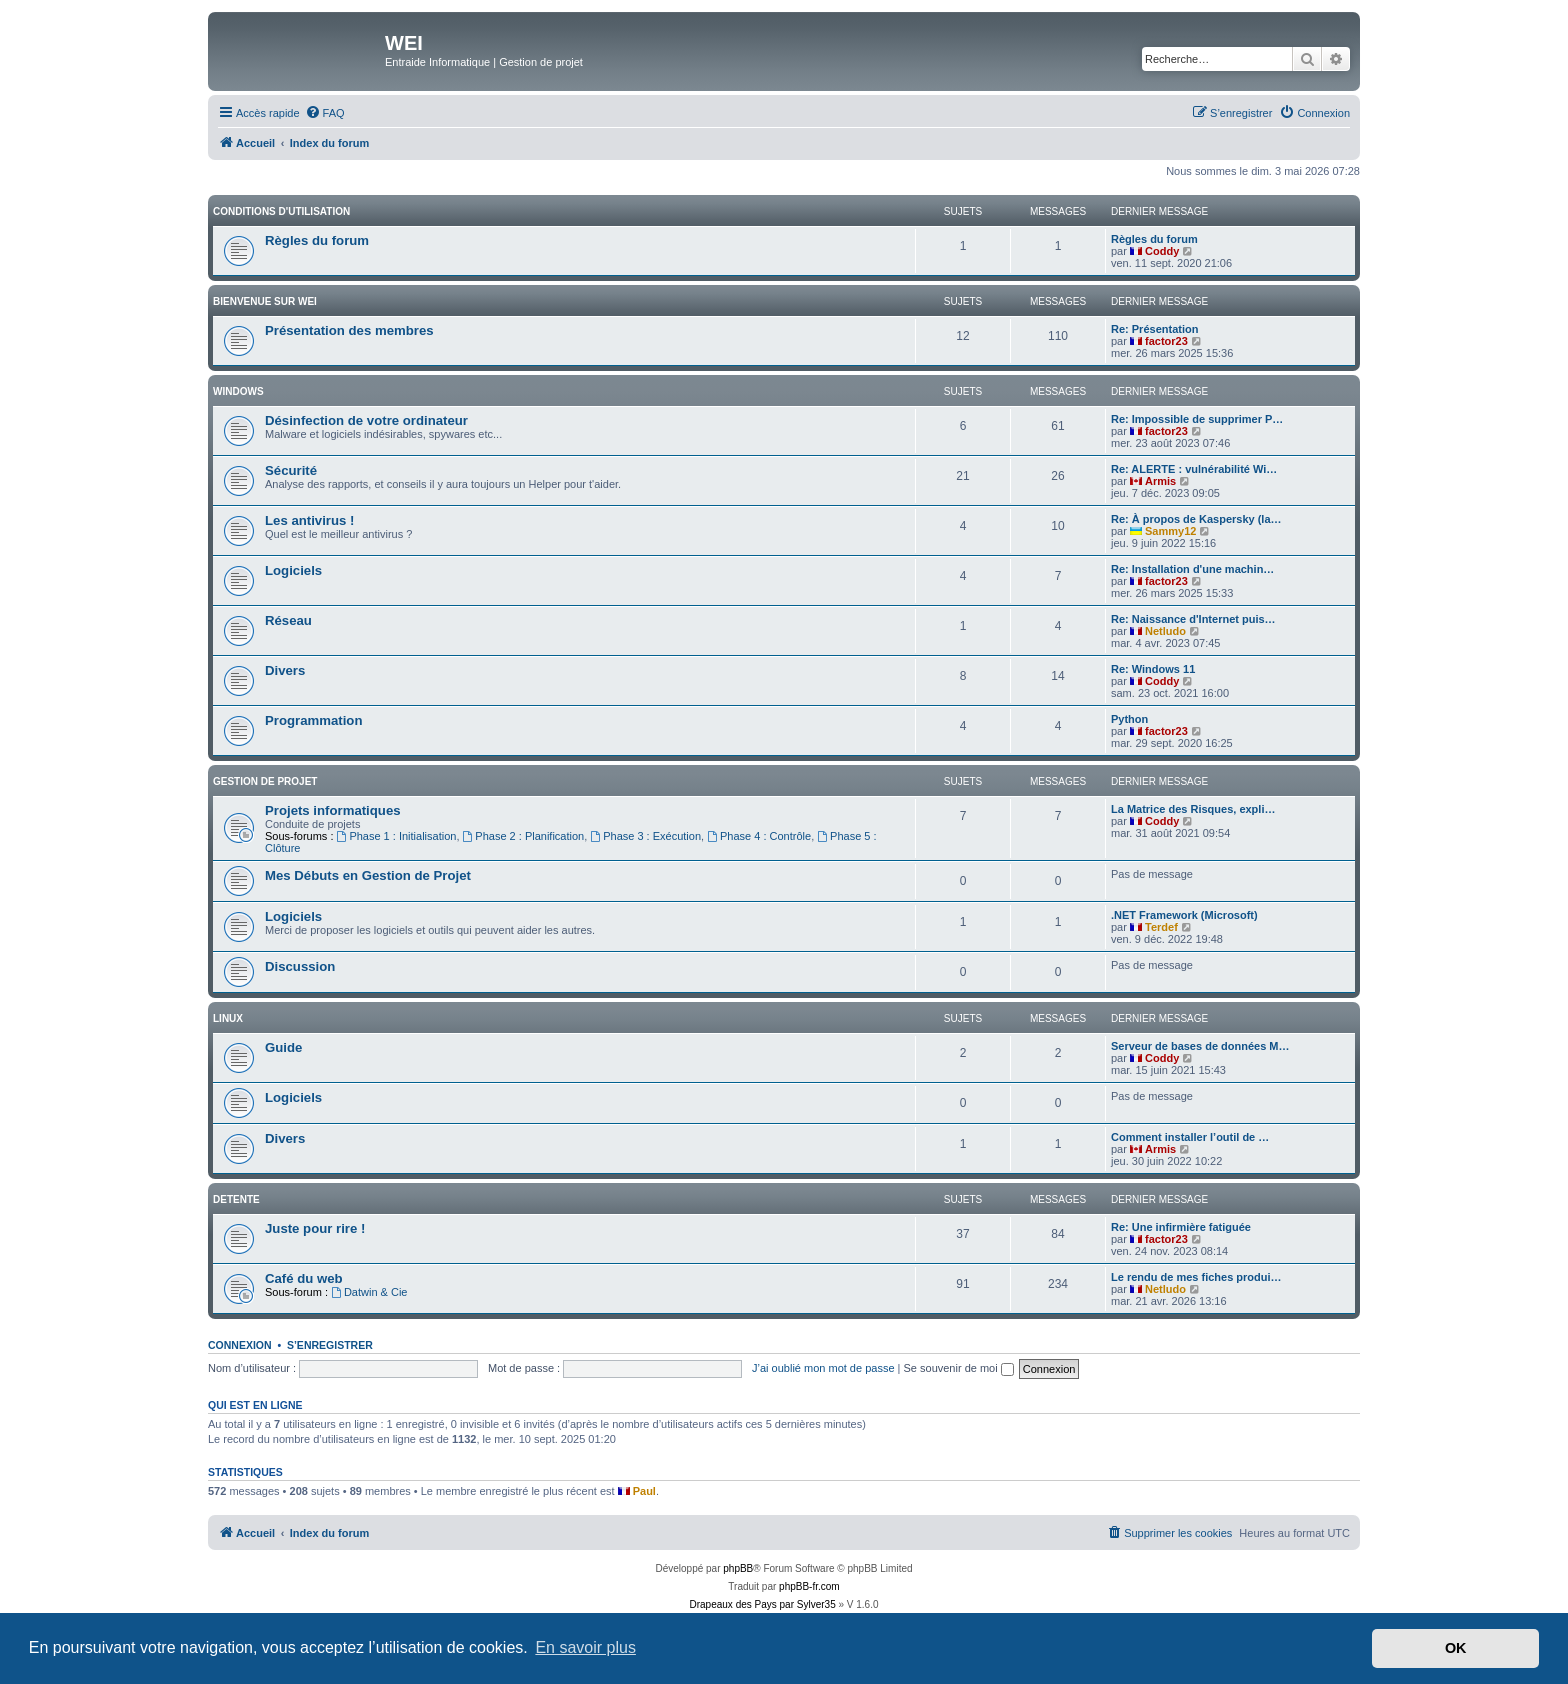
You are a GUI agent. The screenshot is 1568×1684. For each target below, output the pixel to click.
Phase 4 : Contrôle (759, 836)
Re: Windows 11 (1153, 669)
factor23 (1166, 341)
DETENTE (236, 1199)
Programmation (313, 720)
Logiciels (293, 570)
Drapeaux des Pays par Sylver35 (763, 1604)
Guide (283, 1047)
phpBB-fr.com (809, 1586)
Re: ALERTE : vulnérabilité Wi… (1194, 469)
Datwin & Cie (369, 1292)
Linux (228, 1018)
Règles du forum (317, 240)
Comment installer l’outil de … (1190, 1137)
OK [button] (1456, 1648)
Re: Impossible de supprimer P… (1197, 419)
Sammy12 (1170, 531)
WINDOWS (238, 391)
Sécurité (291, 470)
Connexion (240, 1345)
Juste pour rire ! (315, 1228)
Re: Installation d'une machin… (1192, 569)
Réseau (288, 620)
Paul (644, 1491)
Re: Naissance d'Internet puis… (1193, 619)
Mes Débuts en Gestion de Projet (368, 875)
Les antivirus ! (309, 520)
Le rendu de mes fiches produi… (1196, 1277)
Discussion (300, 966)
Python (1129, 719)
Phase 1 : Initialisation (397, 836)
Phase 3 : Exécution (645, 836)
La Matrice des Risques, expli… (1193, 809)
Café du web (304, 1278)
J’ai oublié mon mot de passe (823, 1368)
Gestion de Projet (265, 781)
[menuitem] (325, 113)
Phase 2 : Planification (524, 836)
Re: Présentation (1154, 329)
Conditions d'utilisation (281, 211)
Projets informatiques (333, 810)
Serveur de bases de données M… (1200, 1046)
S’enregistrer (330, 1345)
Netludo (1165, 631)
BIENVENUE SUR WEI (265, 301)
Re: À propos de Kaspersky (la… (1196, 519)
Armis (1160, 481)
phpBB (738, 1568)
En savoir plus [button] (585, 1647)
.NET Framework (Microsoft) (1184, 915)
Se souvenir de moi (959, 1368)
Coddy (1162, 251)
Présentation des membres (349, 330)
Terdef (1161, 927)
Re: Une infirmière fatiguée (1181, 1227)
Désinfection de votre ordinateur (366, 420)
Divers (285, 670)
